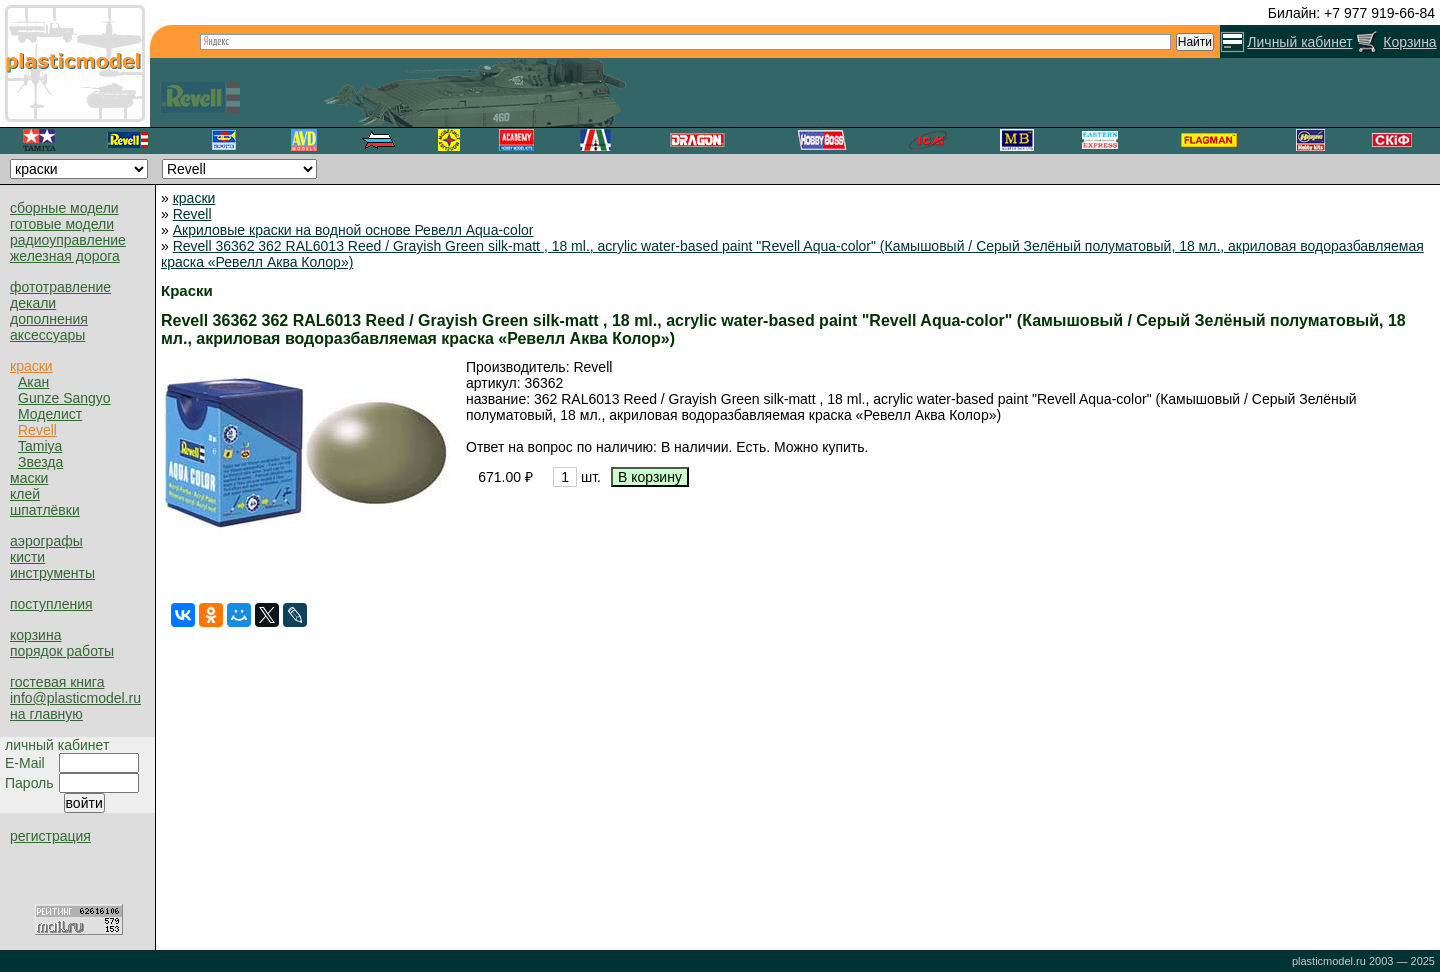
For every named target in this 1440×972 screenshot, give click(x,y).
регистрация (50, 836)
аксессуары (47, 335)
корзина (35, 635)
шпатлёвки (45, 510)
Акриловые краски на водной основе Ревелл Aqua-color (353, 230)
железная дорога (65, 256)
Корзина (1409, 42)
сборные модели (64, 208)
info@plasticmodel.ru (75, 698)
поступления (51, 604)
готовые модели (62, 224)
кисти (27, 557)
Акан (33, 382)
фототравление (60, 287)
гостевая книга (57, 682)
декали (33, 303)
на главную (46, 714)
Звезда (40, 462)
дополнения (49, 319)
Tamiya (40, 446)
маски (29, 478)
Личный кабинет (1299, 42)
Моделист (50, 414)
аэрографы (46, 541)
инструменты (52, 573)
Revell (37, 430)
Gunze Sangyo (64, 398)
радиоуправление (68, 240)
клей (25, 494)
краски (31, 366)
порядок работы (62, 651)
